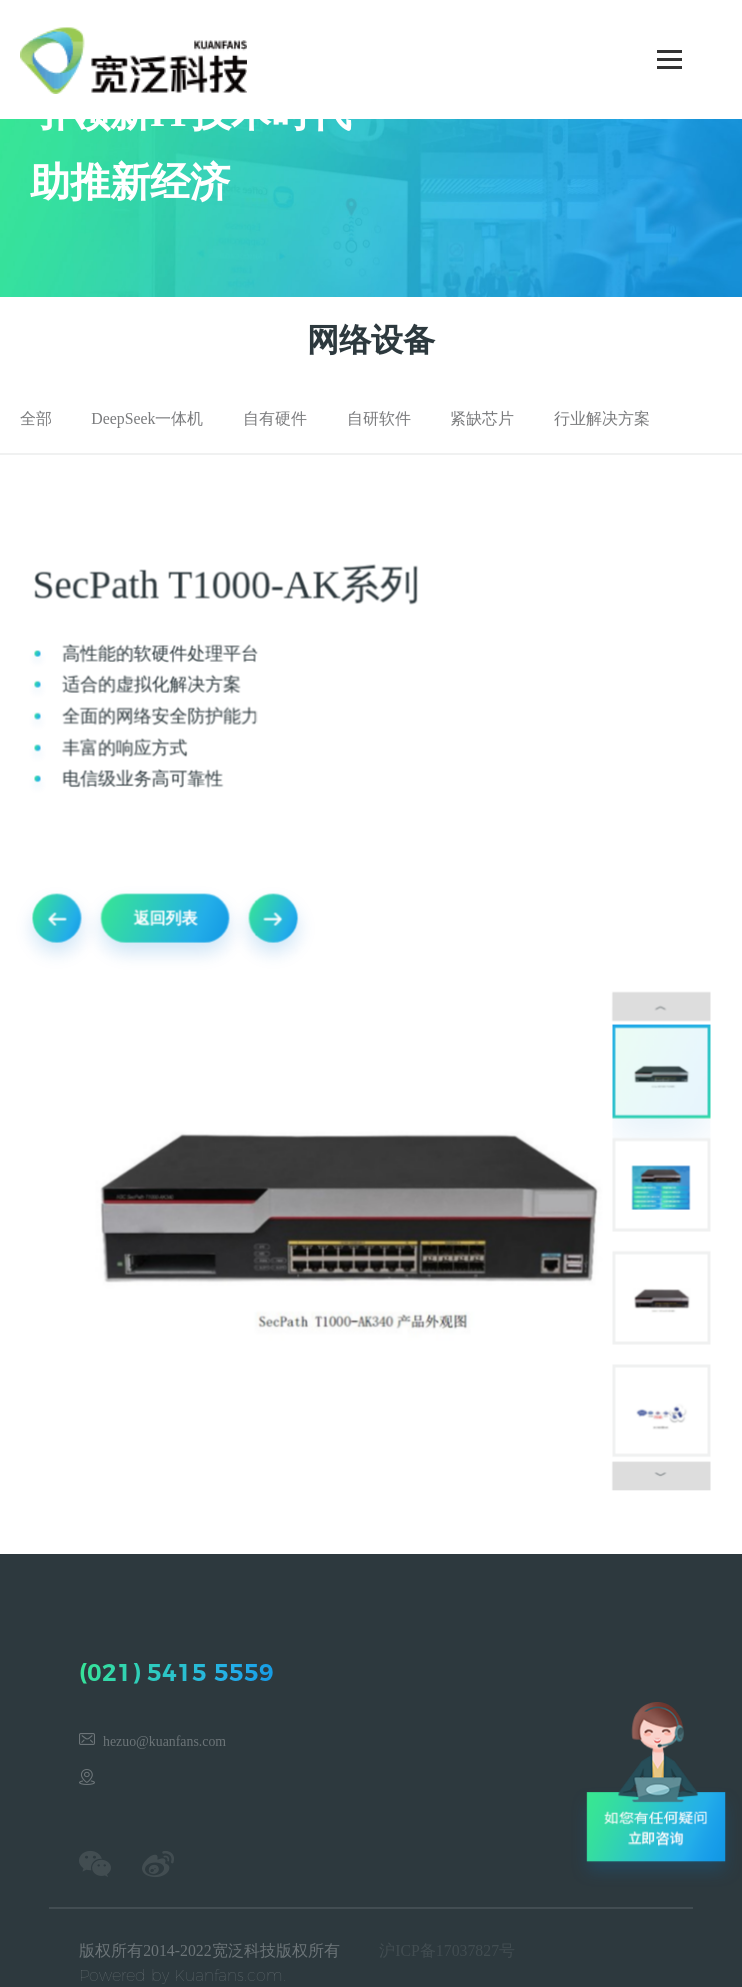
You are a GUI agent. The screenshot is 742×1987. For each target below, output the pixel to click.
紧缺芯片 (482, 418)
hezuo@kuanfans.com (164, 1741)
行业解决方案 (602, 418)
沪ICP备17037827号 (447, 1950)
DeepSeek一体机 (147, 418)
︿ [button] (656, 1006)
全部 (36, 418)
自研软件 (379, 418)
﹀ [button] (656, 1468)
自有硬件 (275, 418)
